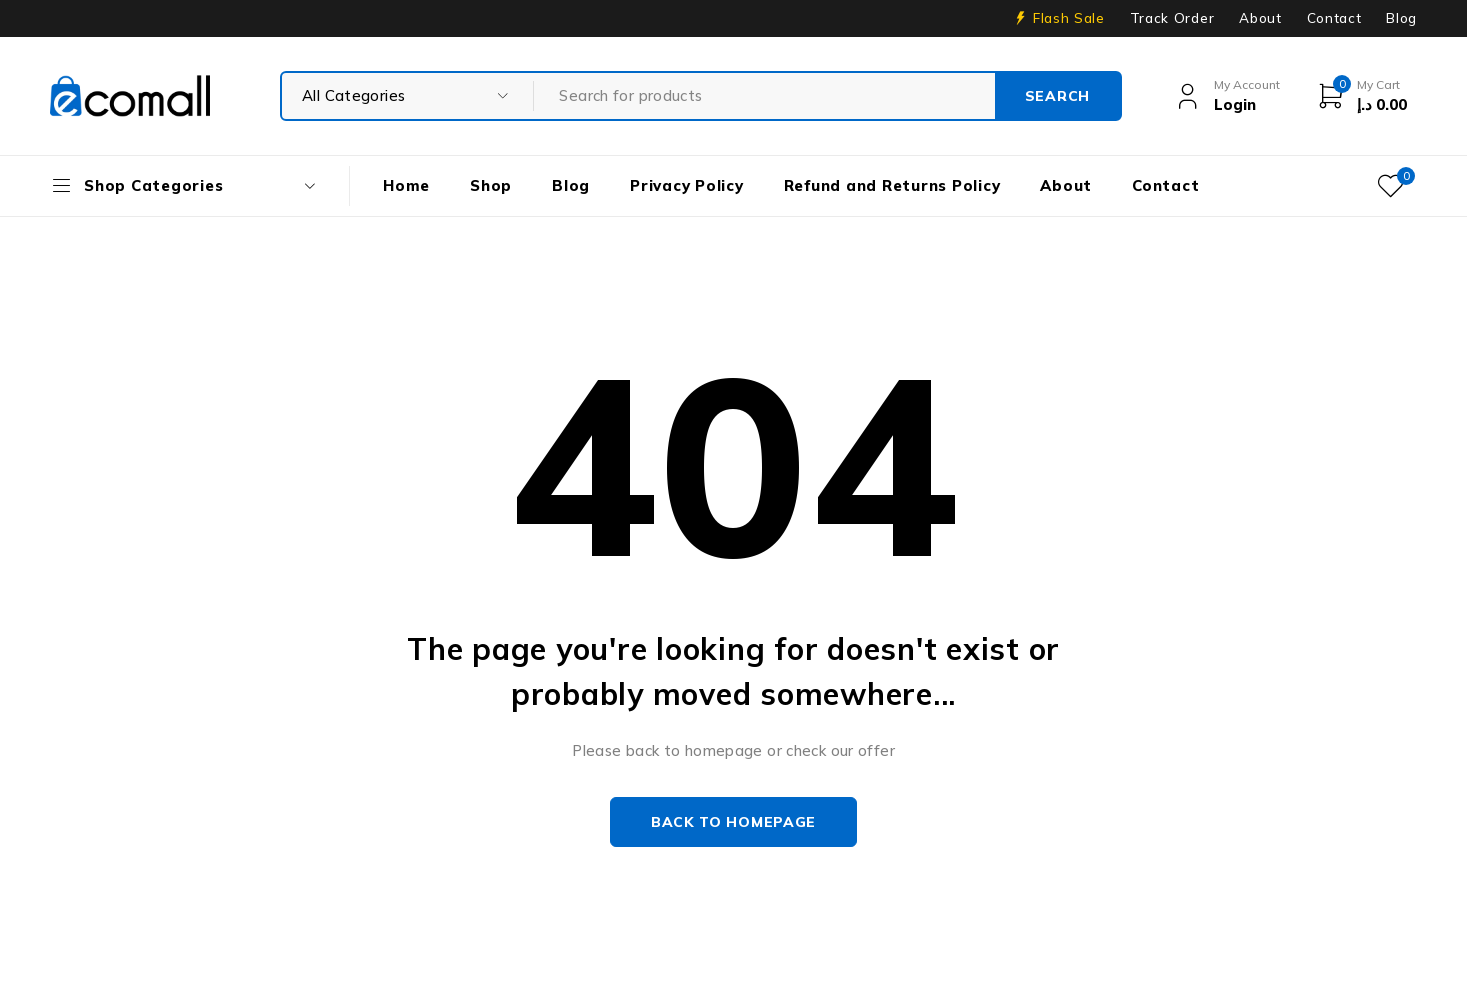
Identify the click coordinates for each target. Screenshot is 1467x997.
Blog (1401, 18)
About (1260, 18)
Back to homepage (733, 822)
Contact (1334, 18)
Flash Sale (1069, 18)
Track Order (1172, 18)
